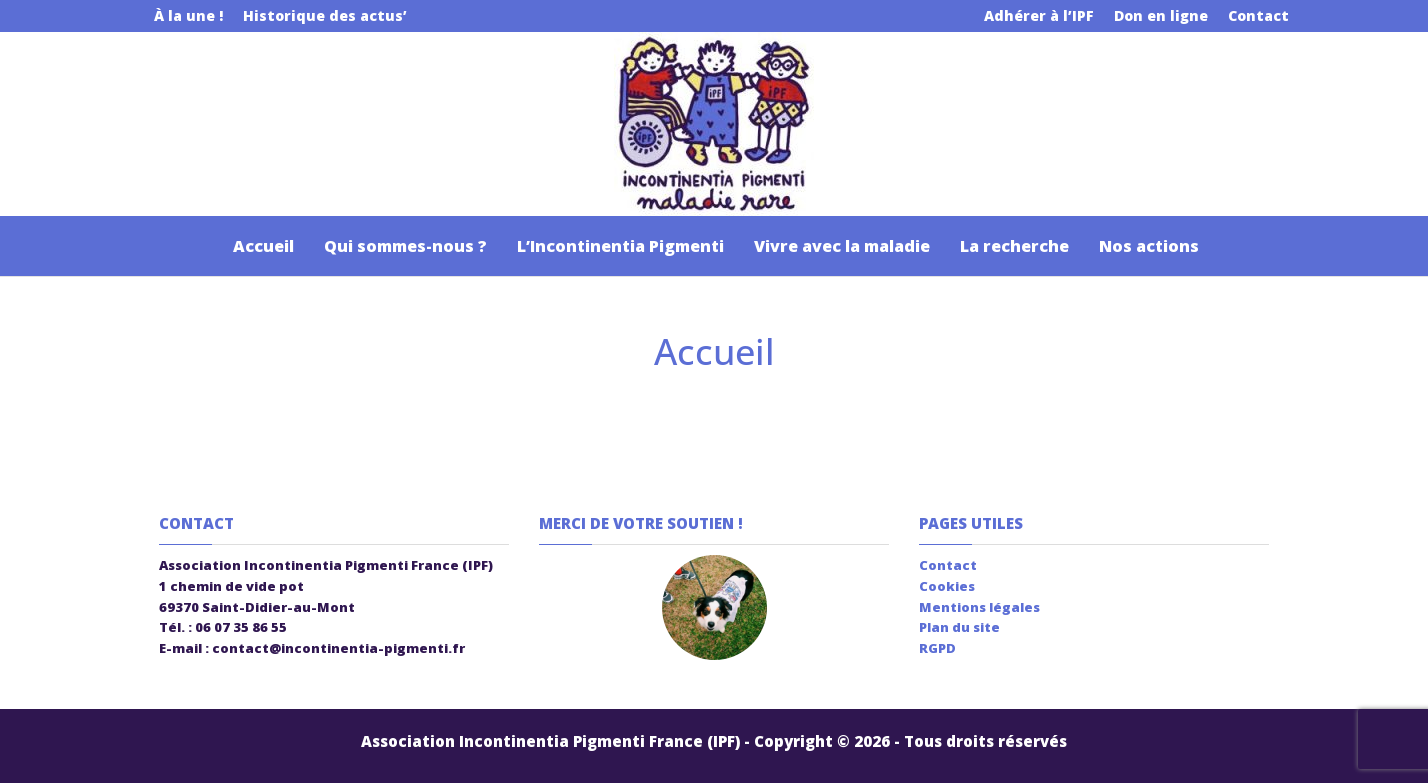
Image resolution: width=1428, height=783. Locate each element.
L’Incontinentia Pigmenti (620, 246)
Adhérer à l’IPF (1039, 15)
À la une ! (188, 15)
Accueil (261, 246)
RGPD (937, 648)
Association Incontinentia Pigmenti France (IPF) (550, 741)
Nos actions (1149, 246)
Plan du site (959, 627)
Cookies (947, 586)
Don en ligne (1161, 15)
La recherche (1014, 246)
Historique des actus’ (325, 15)
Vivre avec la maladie (842, 246)
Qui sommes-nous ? (405, 246)
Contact (1258, 15)
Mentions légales (979, 607)
